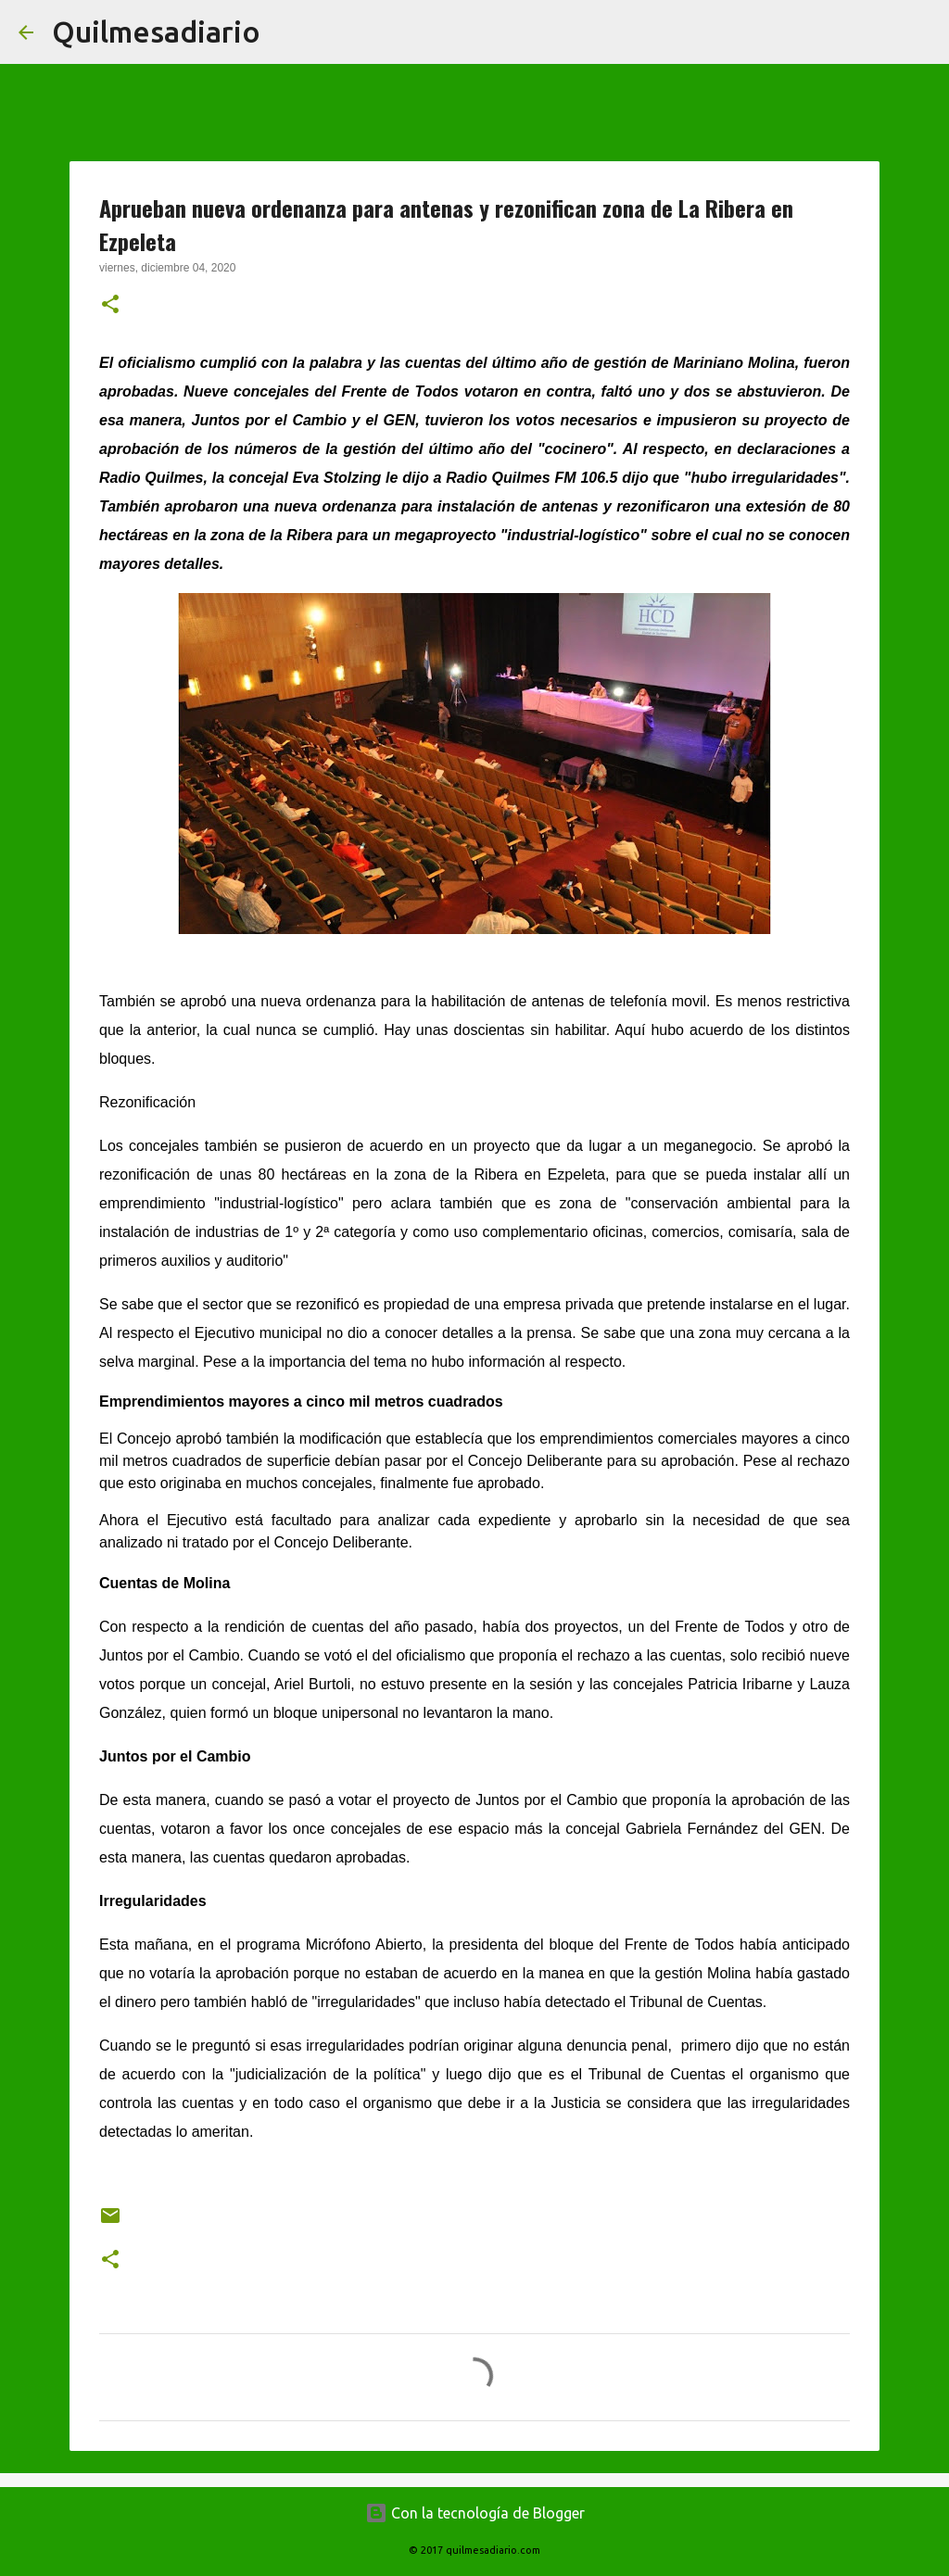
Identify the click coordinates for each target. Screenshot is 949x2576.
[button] (110, 306)
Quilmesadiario (156, 31)
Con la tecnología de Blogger (475, 2513)
